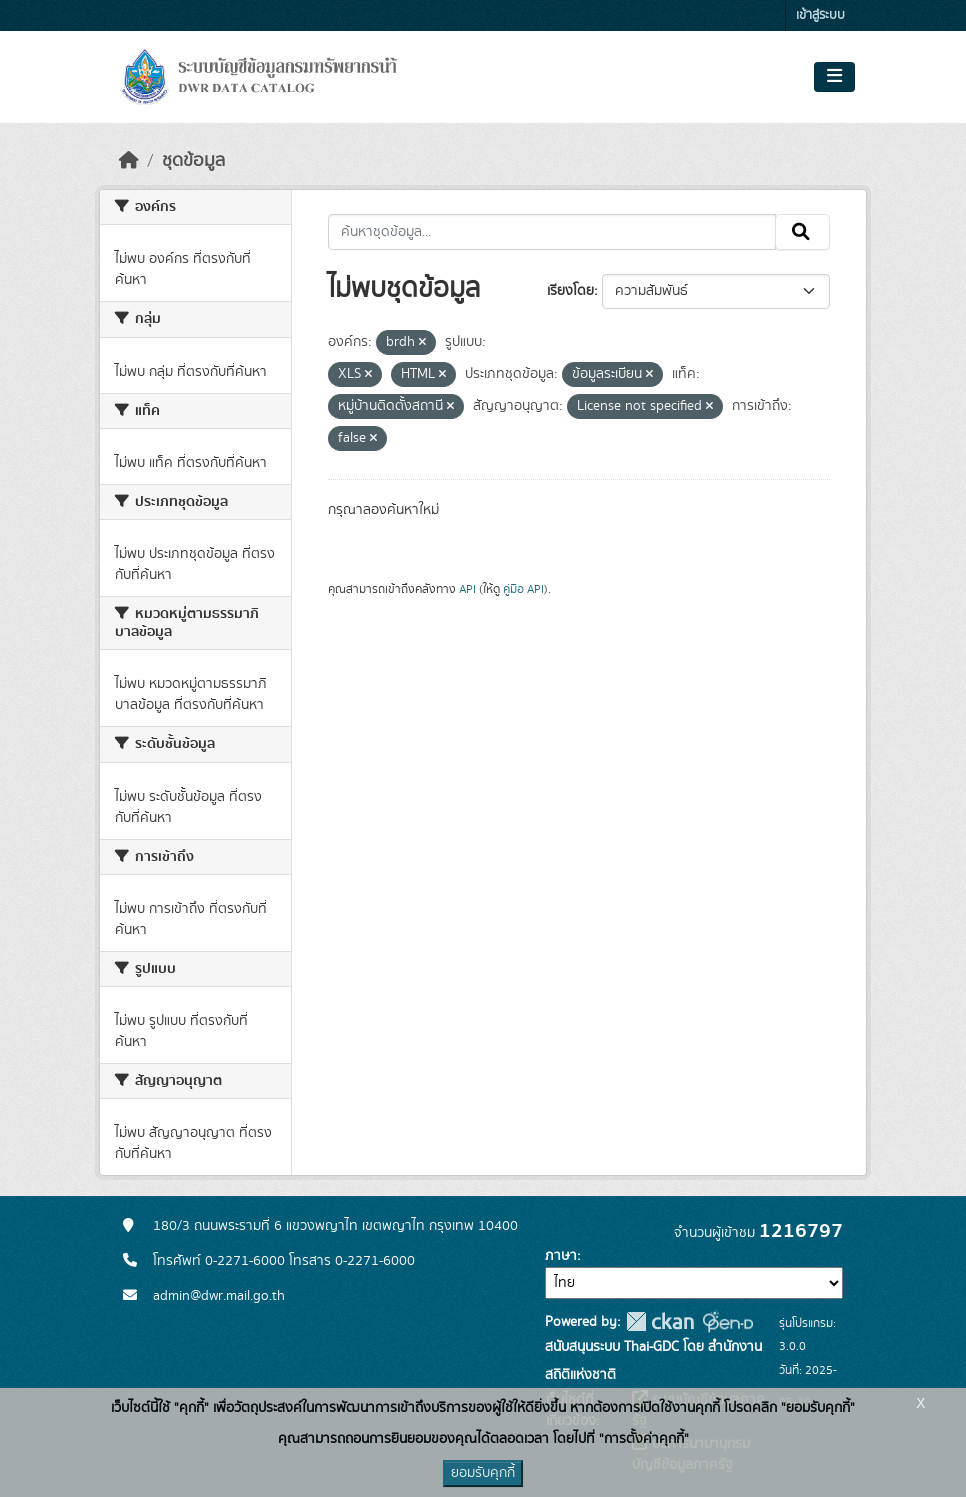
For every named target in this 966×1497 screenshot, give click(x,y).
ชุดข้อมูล (193, 161)
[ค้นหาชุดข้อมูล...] (552, 232)
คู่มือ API (523, 589)
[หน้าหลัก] (129, 161)
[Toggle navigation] (834, 77)
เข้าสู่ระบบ (820, 15)
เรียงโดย (570, 291)
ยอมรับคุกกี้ (483, 1473)
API (467, 589)
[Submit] (802, 232)
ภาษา (561, 1256)
